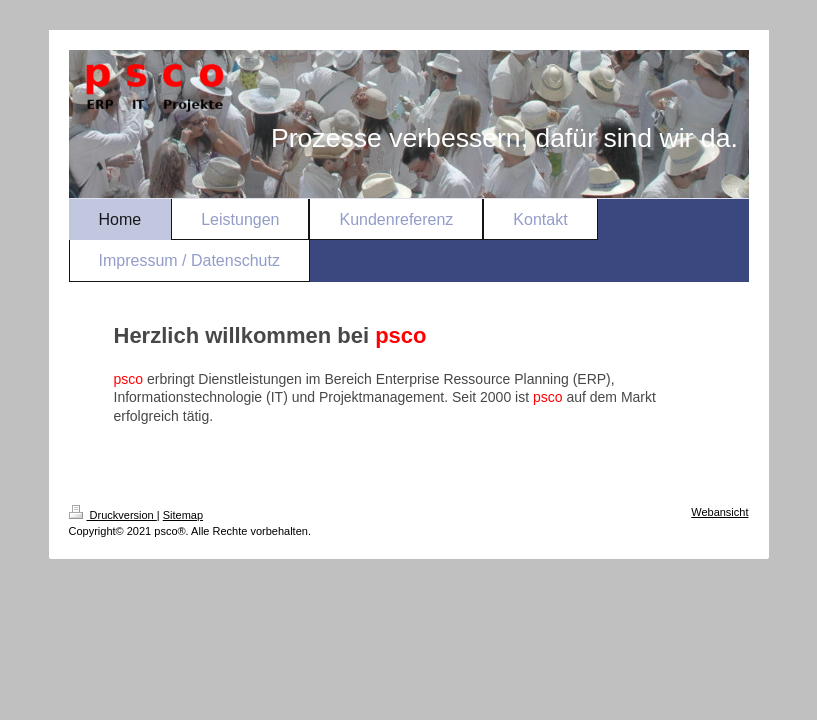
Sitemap (183, 515)
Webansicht (719, 512)
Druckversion (113, 515)
